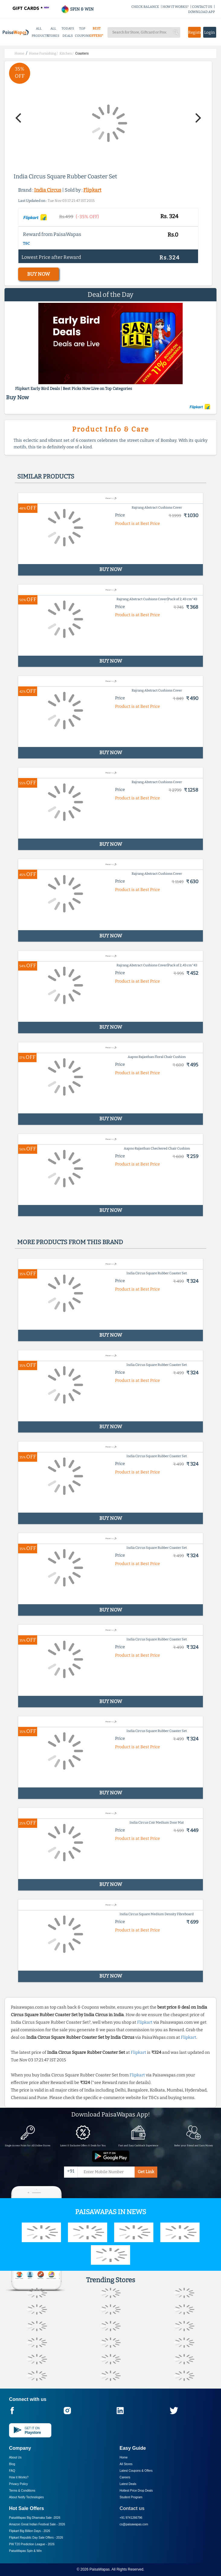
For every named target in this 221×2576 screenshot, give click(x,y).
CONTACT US (202, 7)
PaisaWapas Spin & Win (25, 2550)
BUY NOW (38, 274)
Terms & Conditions (22, 2490)
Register (194, 32)
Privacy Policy (18, 2484)
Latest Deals (128, 2484)
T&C (26, 243)
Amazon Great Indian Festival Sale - (37, 2524)
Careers (125, 2477)
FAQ (12, 2470)
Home (124, 2457)
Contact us (132, 2508)
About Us (15, 2457)
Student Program (131, 2497)
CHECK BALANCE (145, 7)
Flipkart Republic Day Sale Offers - (36, 2537)
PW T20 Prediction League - (31, 2544)
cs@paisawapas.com (134, 2524)
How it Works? (18, 2477)
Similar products (45, 476)
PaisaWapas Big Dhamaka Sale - (34, 2517)
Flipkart (92, 190)
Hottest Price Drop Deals (136, 2490)
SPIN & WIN (77, 9)
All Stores (126, 2464)
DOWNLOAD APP (201, 12)
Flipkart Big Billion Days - (29, 2531)
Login (209, 32)
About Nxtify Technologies (26, 2497)
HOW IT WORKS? (175, 7)
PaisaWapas (99, 2569)
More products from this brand (70, 1242)
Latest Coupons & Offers (136, 2470)
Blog (12, 2464)
